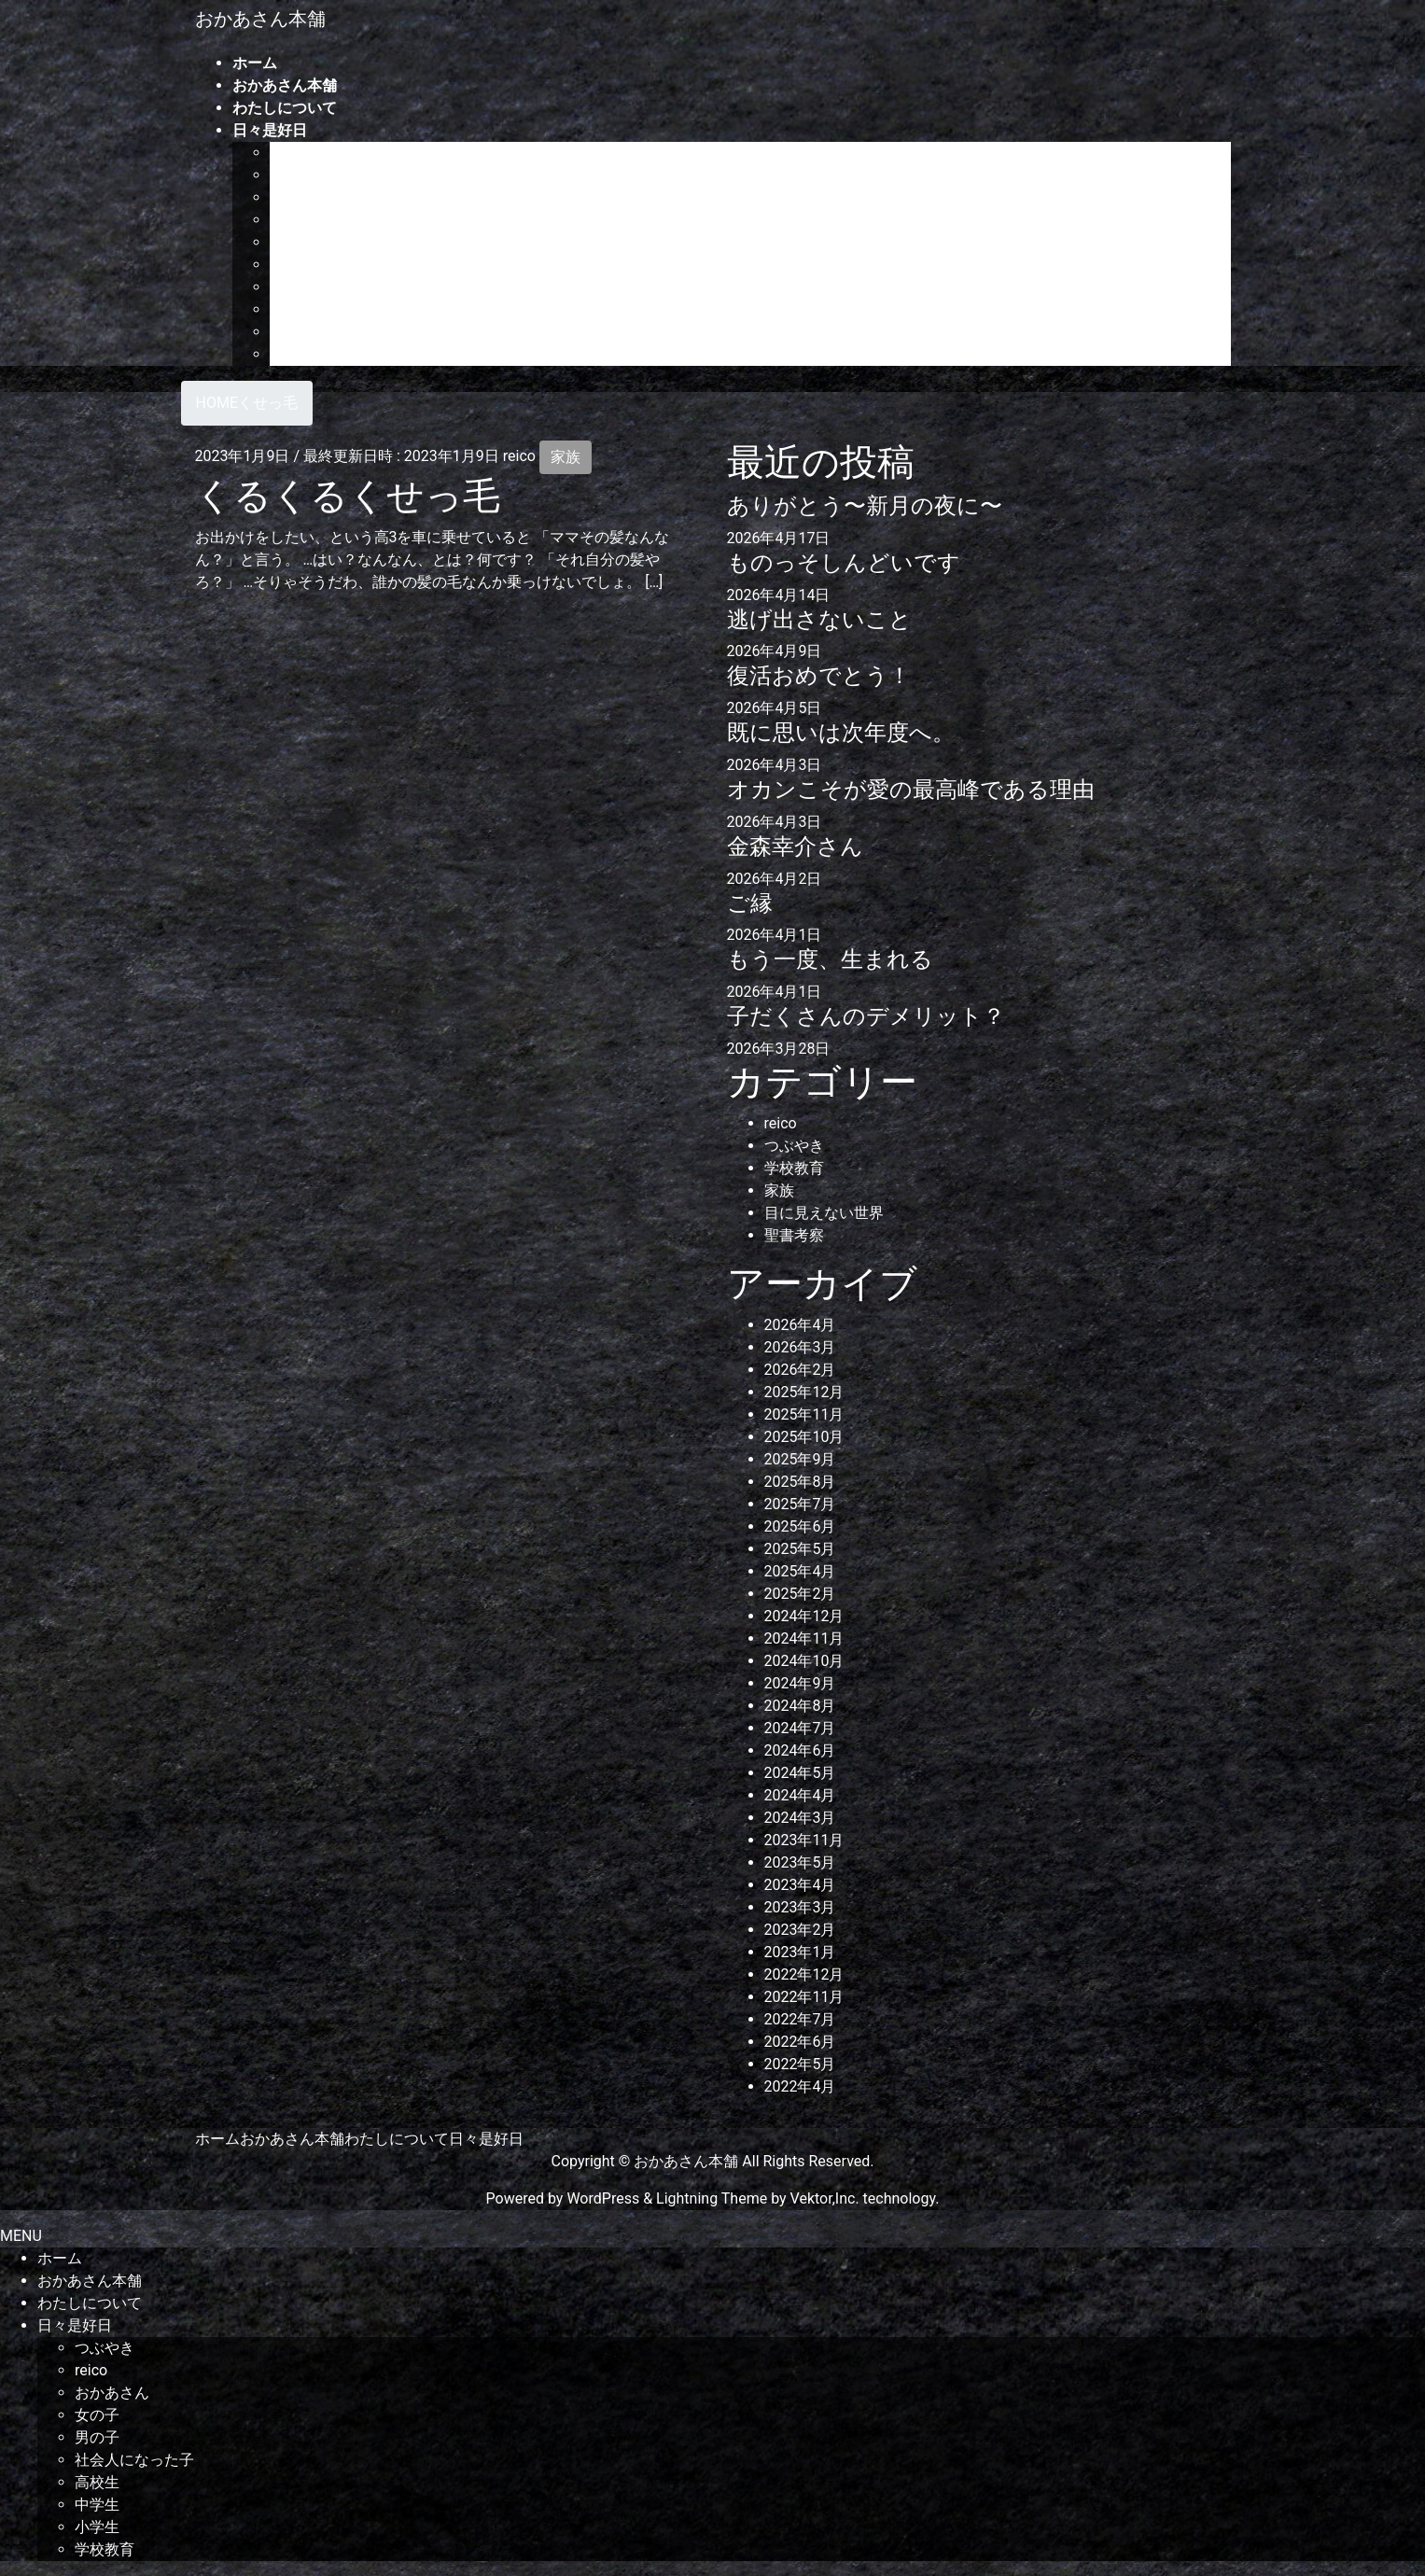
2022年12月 (804, 1974)
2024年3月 (800, 1818)
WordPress (602, 2198)
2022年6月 (800, 2042)
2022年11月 (804, 1997)
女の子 (292, 220)
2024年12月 (804, 1616)
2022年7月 (800, 2019)
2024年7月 (800, 1728)
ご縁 (750, 903)
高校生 (292, 287)
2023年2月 (800, 1930)
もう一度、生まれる (830, 959)
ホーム (217, 2139)
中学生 (292, 309)
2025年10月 (804, 1437)
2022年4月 (800, 2086)
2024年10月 (804, 1661)
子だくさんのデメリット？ (866, 1016)
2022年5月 (800, 2064)
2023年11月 (804, 1840)
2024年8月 (800, 1706)
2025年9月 (800, 1459)
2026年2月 (800, 1370)
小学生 (292, 332)
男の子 (292, 242)
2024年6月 (800, 1750)
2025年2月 (800, 1594)
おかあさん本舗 (292, 2139)
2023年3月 (800, 1907)
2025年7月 (800, 1504)
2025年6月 (800, 1526)
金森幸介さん (795, 846)
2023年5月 (800, 1862)
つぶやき (299, 152)
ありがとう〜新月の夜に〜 (864, 506)
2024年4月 (800, 1795)
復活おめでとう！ (819, 676)
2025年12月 (804, 1392)
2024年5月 (800, 1773)
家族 (565, 457)
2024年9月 (800, 1683)
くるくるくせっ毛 (347, 496)
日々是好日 (486, 2139)
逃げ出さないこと (819, 620)
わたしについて (396, 2139)
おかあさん (307, 197)
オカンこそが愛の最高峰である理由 (911, 790)
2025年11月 (804, 1414)
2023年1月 (800, 1952)
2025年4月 (800, 1571)
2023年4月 (800, 1885)
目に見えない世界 (824, 1213)
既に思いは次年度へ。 (841, 733)
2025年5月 (800, 1549)
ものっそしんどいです (843, 563)
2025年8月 (800, 1482)
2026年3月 (800, 1347)
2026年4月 (800, 1325)
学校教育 (299, 354)
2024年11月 (804, 1638)
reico (286, 175)
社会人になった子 (329, 264)
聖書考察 (794, 1235)
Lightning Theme (711, 2198)
